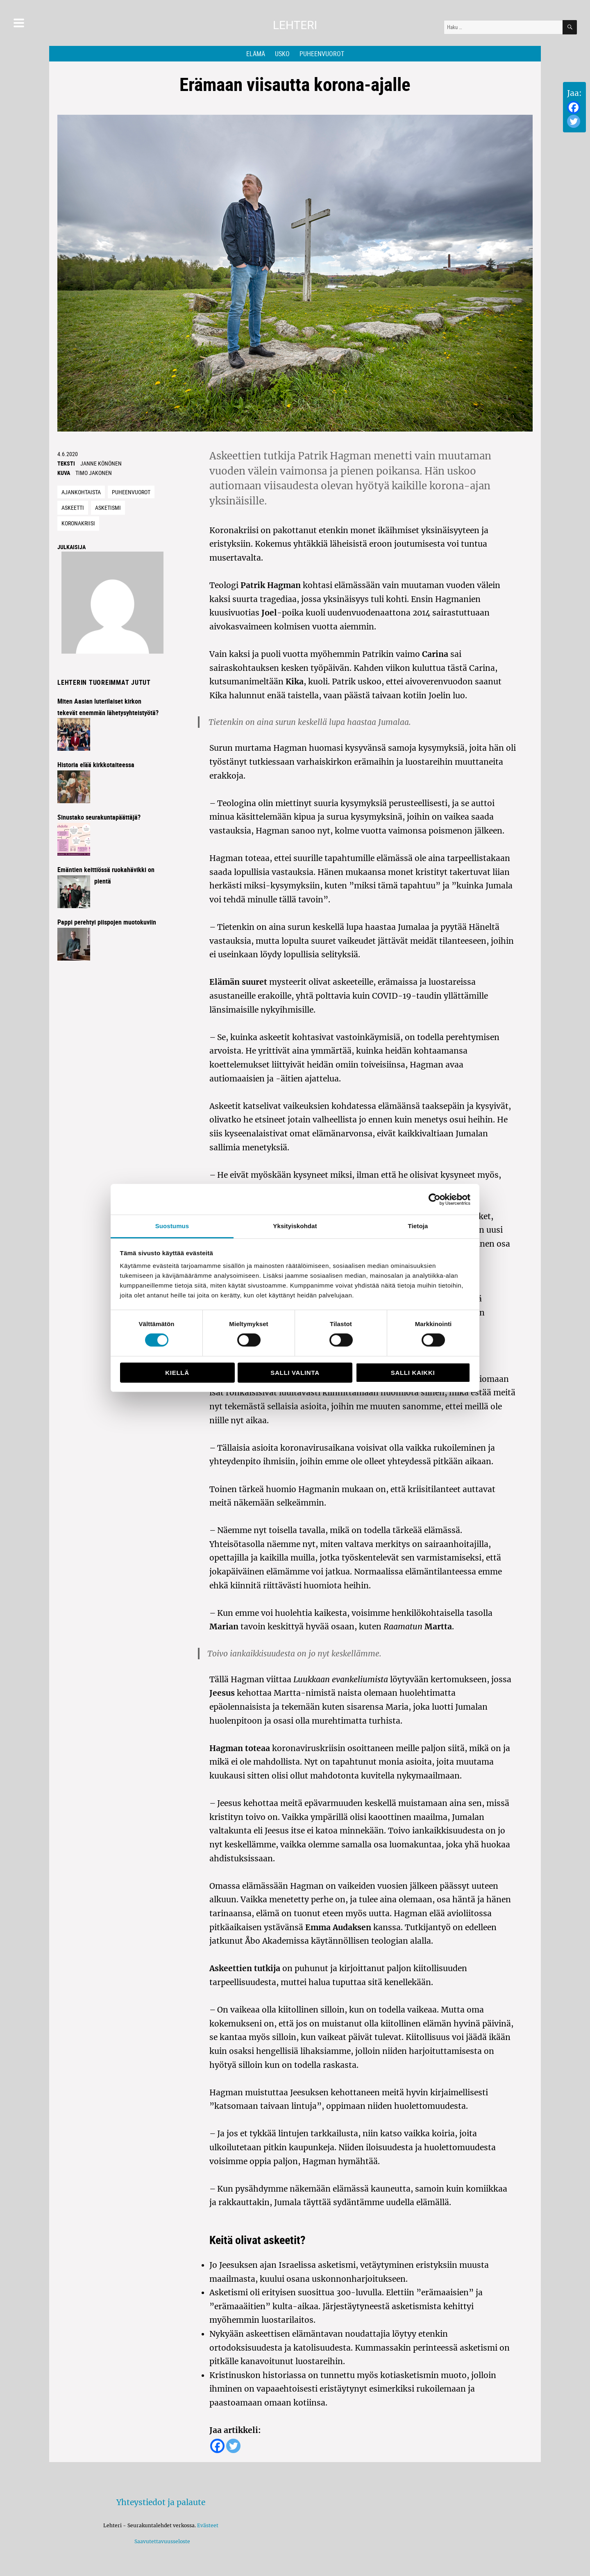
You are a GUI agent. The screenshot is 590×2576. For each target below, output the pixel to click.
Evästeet (207, 2525)
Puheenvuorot (322, 53)
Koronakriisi (78, 523)
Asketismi (108, 507)
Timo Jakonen (93, 473)
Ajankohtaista (81, 492)
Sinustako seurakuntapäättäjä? (99, 817)
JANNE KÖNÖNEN (101, 463)
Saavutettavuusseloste (161, 2541)
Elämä (255, 53)
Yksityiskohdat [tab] (295, 1225)
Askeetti (72, 507)
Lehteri (295, 25)
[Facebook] (573, 107)
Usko (282, 53)
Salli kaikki (413, 1372)
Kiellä (177, 1372)
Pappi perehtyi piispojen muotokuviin (106, 922)
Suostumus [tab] (172, 1225)
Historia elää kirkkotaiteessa (95, 764)
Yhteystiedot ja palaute (160, 2502)
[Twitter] (573, 121)
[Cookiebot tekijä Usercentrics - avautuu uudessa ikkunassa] (434, 1199)
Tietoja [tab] (418, 1225)
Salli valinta (294, 1372)
